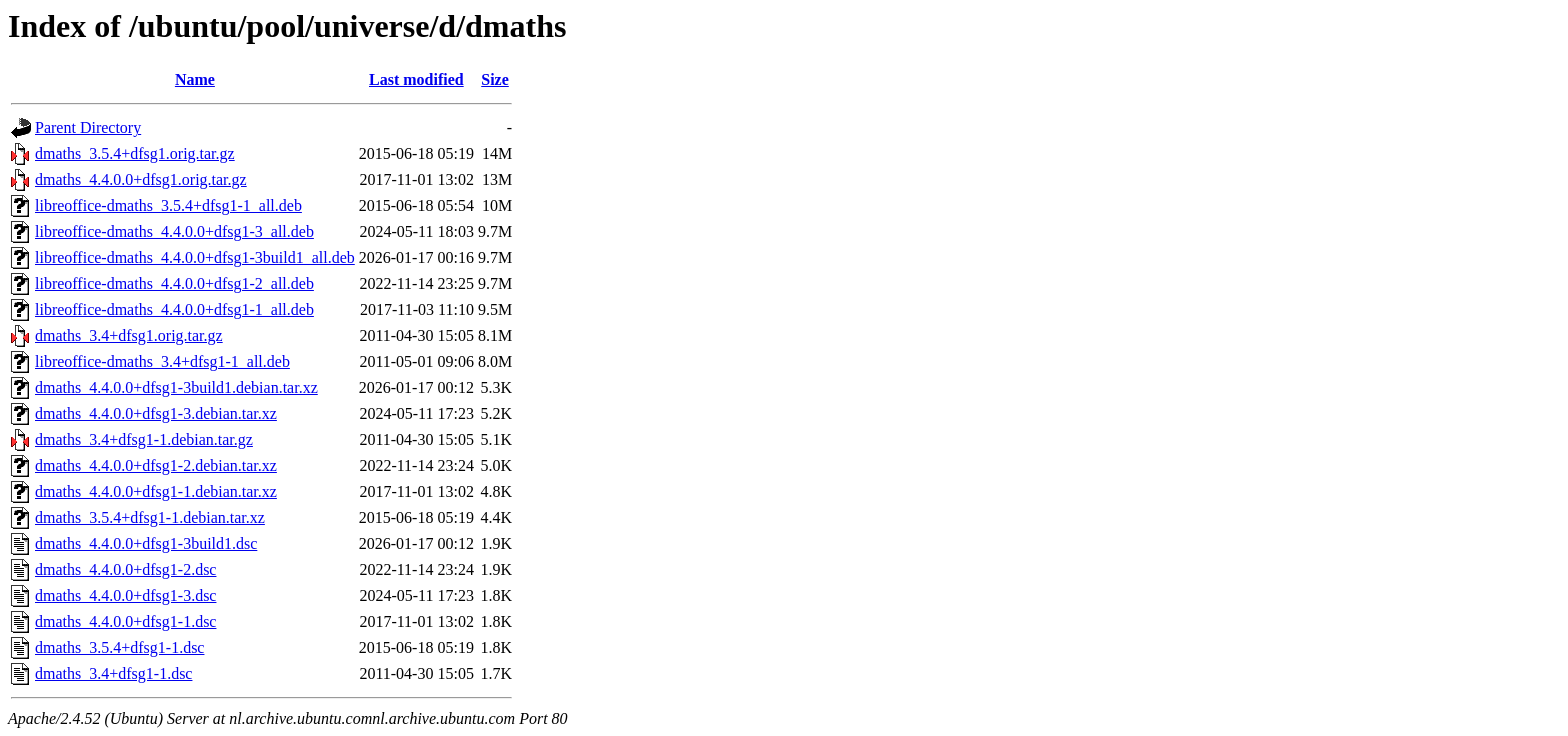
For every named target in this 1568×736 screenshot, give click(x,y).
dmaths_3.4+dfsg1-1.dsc (113, 673)
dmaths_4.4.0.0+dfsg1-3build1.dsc (146, 543)
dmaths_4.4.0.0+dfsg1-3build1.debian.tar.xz (176, 387)
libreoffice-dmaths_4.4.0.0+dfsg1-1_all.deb (174, 309)
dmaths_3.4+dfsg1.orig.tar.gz (129, 335)
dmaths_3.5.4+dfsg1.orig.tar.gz (135, 153)
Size (495, 79)
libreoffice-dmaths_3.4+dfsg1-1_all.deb (162, 361)
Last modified (416, 79)
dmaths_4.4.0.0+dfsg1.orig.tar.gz (141, 179)
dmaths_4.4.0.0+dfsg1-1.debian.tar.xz (156, 491)
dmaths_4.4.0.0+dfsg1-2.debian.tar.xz (156, 465)
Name (195, 79)
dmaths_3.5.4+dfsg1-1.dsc (119, 647)
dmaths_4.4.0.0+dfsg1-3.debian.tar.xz (156, 413)
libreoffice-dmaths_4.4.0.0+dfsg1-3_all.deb (174, 231)
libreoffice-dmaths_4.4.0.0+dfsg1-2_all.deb (174, 283)
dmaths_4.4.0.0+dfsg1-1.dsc (125, 621)
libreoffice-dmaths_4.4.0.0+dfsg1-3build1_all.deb (195, 257)
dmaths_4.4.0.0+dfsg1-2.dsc (125, 569)
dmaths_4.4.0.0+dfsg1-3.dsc (125, 595)
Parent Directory (88, 127)
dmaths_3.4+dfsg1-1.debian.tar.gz (144, 439)
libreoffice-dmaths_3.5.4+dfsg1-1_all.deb (168, 205)
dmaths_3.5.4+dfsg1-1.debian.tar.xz (150, 517)
